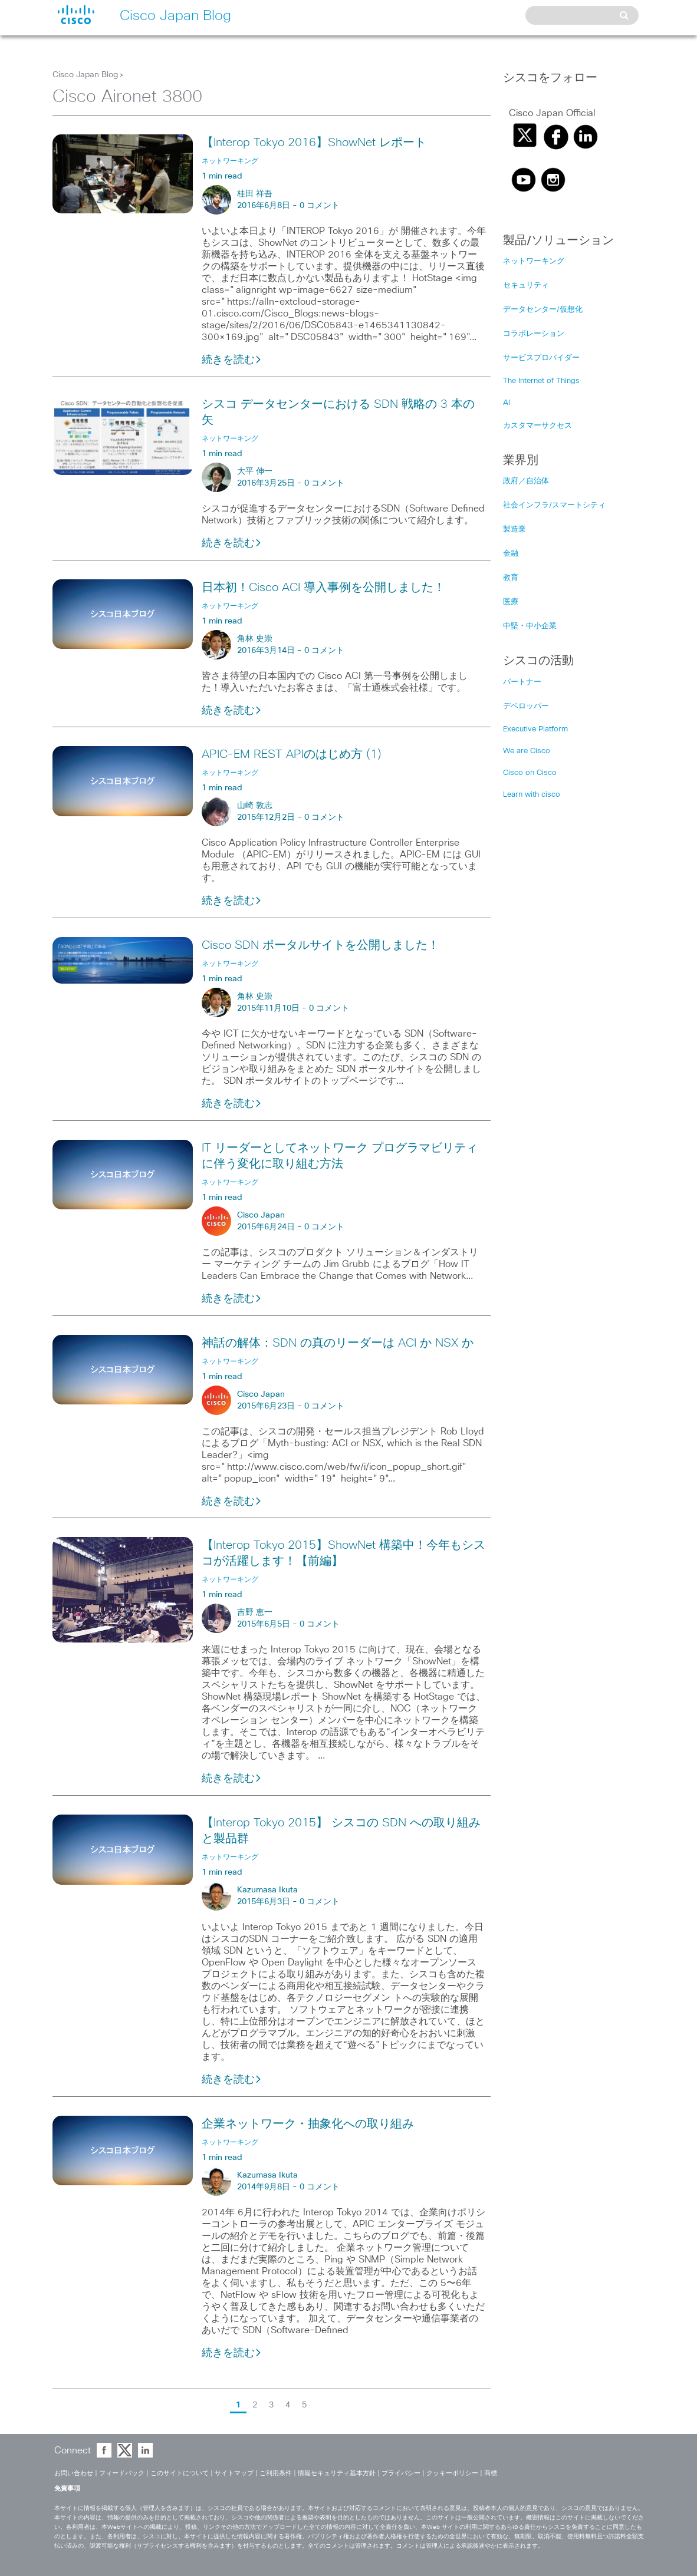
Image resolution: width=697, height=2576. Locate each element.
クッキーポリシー (452, 2473)
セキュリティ (526, 285)
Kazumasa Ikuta (267, 1890)
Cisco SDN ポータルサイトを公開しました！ (320, 945)
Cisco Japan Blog (85, 75)
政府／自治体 (526, 481)
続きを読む (232, 360)
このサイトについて (179, 2473)
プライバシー (401, 2473)
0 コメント (320, 206)
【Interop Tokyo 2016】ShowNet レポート (314, 143)
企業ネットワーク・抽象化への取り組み (308, 2124)
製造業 (514, 529)
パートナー (522, 682)
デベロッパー (526, 706)
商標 (490, 2473)
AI (506, 403)
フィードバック (121, 2473)
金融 (510, 554)
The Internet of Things (541, 381)
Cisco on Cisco (530, 773)
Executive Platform (535, 729)
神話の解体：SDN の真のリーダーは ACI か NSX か (338, 1343)
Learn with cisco (531, 795)
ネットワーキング (533, 261)
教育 (510, 578)
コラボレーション (533, 334)
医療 (510, 602)
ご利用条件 (275, 2473)
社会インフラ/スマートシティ (554, 505)
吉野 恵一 (254, 1612)
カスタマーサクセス (537, 426)
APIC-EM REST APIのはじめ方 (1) (292, 754)
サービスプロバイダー (541, 358)
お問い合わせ (73, 2473)
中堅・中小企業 (530, 626)
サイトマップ (234, 2473)
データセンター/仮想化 (543, 310)
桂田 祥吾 (254, 194)
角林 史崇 (254, 639)
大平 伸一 (254, 471)
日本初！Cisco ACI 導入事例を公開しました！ (323, 587)
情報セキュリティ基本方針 (337, 2473)
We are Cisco (526, 751)
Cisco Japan (261, 1215)
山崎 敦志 (254, 806)
